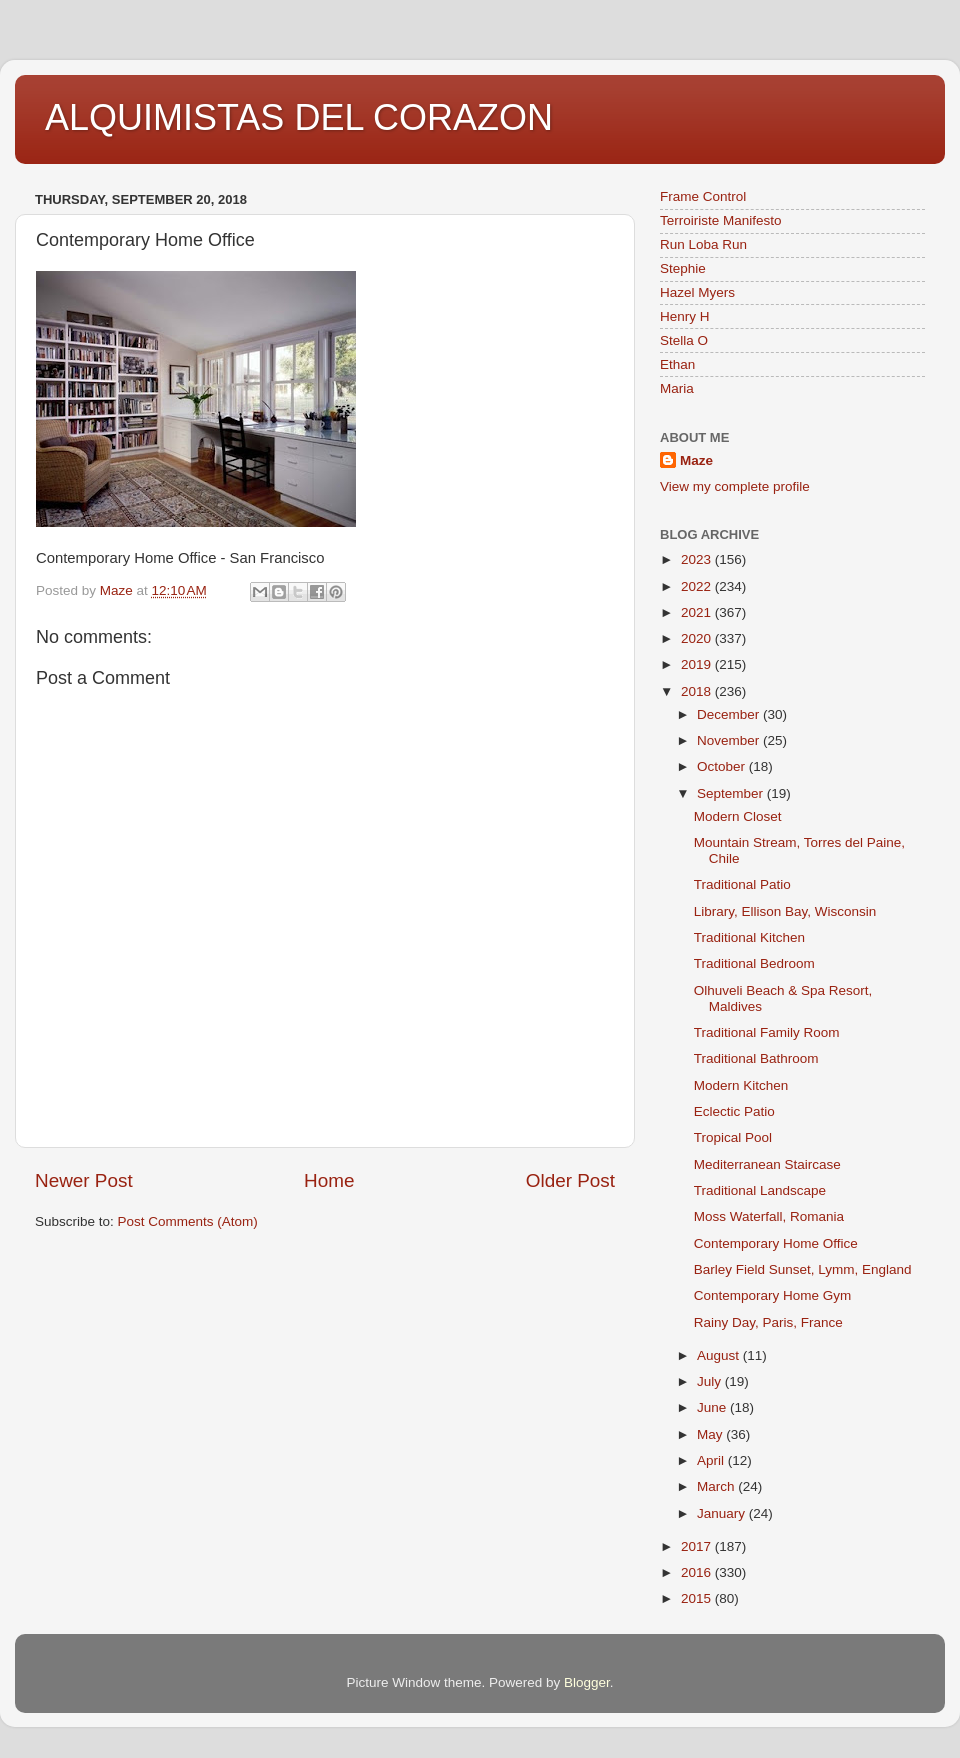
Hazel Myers (697, 292)
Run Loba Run (703, 244)
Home (329, 1180)
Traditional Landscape (760, 1190)
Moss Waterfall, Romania (769, 1216)
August (720, 1355)
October (723, 766)
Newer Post (84, 1180)
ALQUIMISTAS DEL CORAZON (299, 117)
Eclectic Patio (734, 1111)
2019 (698, 664)
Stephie (683, 268)
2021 (698, 612)
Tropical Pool (733, 1137)
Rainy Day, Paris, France (768, 1322)
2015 (698, 1598)
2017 (698, 1546)
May (711, 1434)
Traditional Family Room (767, 1032)
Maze (696, 460)
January (723, 1513)
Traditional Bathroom (756, 1058)
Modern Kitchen (741, 1085)
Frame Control (703, 196)
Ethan (677, 364)
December (730, 714)
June (713, 1407)
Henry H (685, 316)
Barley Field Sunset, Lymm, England (803, 1269)
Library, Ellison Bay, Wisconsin (785, 911)
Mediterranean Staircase (767, 1164)
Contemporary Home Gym (773, 1295)
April (712, 1460)
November (730, 740)
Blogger (587, 1682)
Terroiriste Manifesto (721, 220)
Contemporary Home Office (776, 1243)
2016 (698, 1572)
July (711, 1381)
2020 (698, 638)
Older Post (570, 1180)
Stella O (684, 340)
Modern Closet (738, 816)
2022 (698, 586)
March (717, 1486)
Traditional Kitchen (749, 937)
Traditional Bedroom (754, 963)
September (732, 793)
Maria (677, 388)
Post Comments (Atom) (188, 1221)
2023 (698, 559)
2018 (698, 691)
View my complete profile (735, 486)
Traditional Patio (742, 884)
